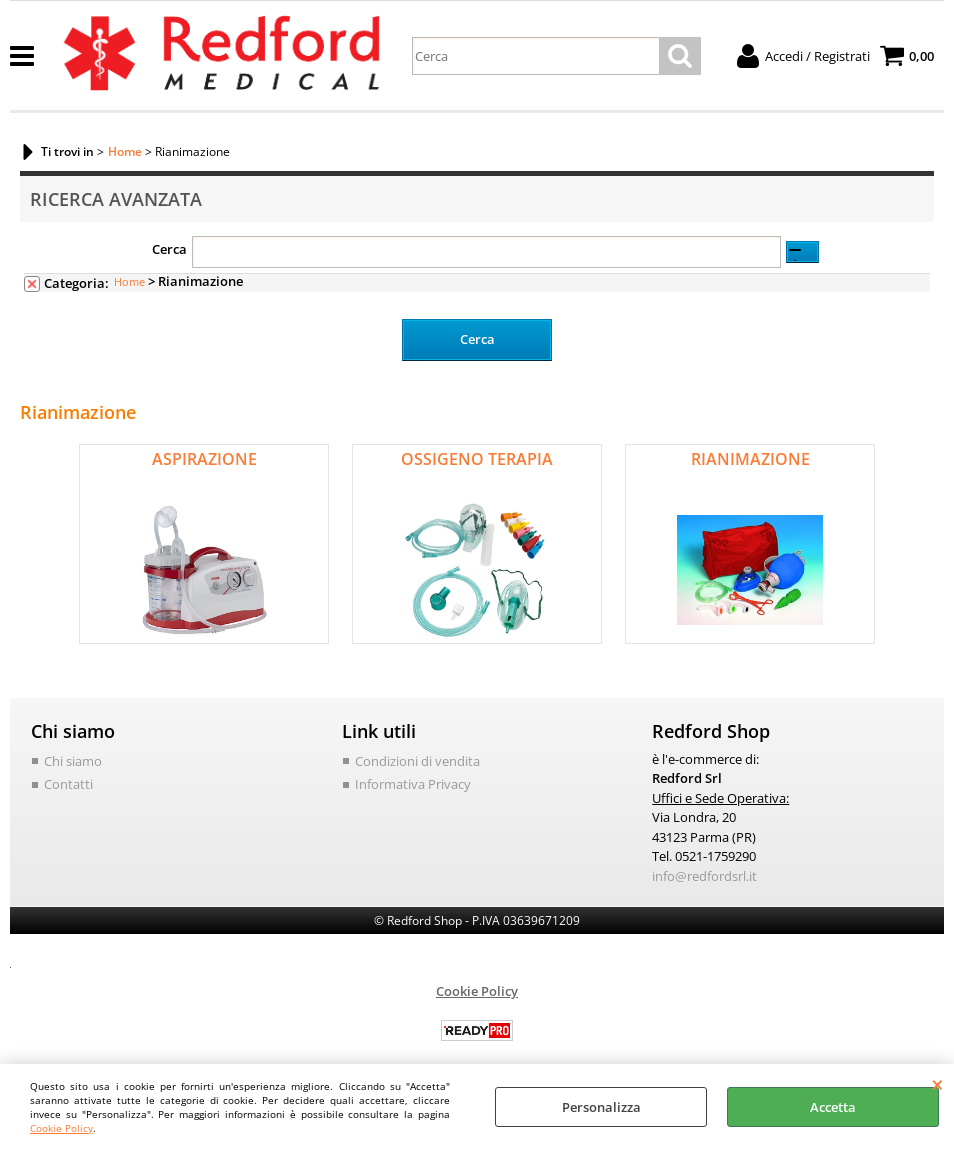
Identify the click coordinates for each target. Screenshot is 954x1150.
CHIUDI (937, 1084)
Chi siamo (73, 760)
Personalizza (601, 1107)
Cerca (169, 249)
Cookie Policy (61, 1128)
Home (129, 281)
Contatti (68, 784)
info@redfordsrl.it (704, 875)
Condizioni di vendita (417, 760)
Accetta (833, 1107)
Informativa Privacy (413, 784)
